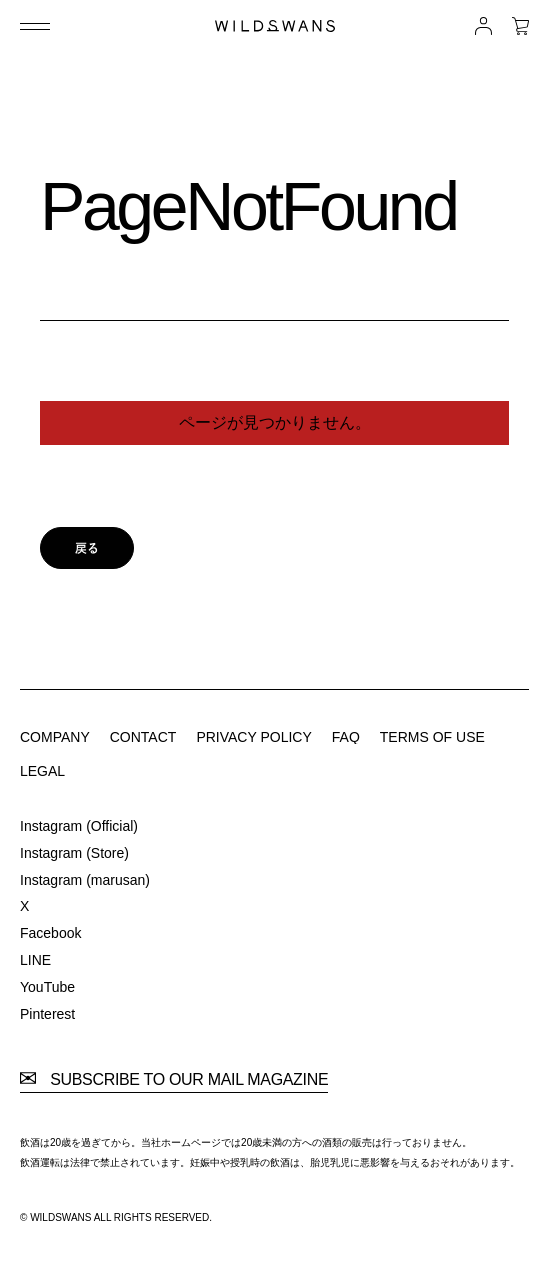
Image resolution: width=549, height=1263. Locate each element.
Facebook (50, 933)
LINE (35, 960)
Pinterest (47, 1014)
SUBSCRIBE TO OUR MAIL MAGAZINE (174, 1080)
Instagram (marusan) (85, 880)
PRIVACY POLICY (253, 737)
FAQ (346, 737)
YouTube (47, 987)
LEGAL (42, 771)
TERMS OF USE (432, 737)
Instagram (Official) (79, 826)
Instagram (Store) (74, 853)
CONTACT (143, 737)
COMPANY (55, 737)
